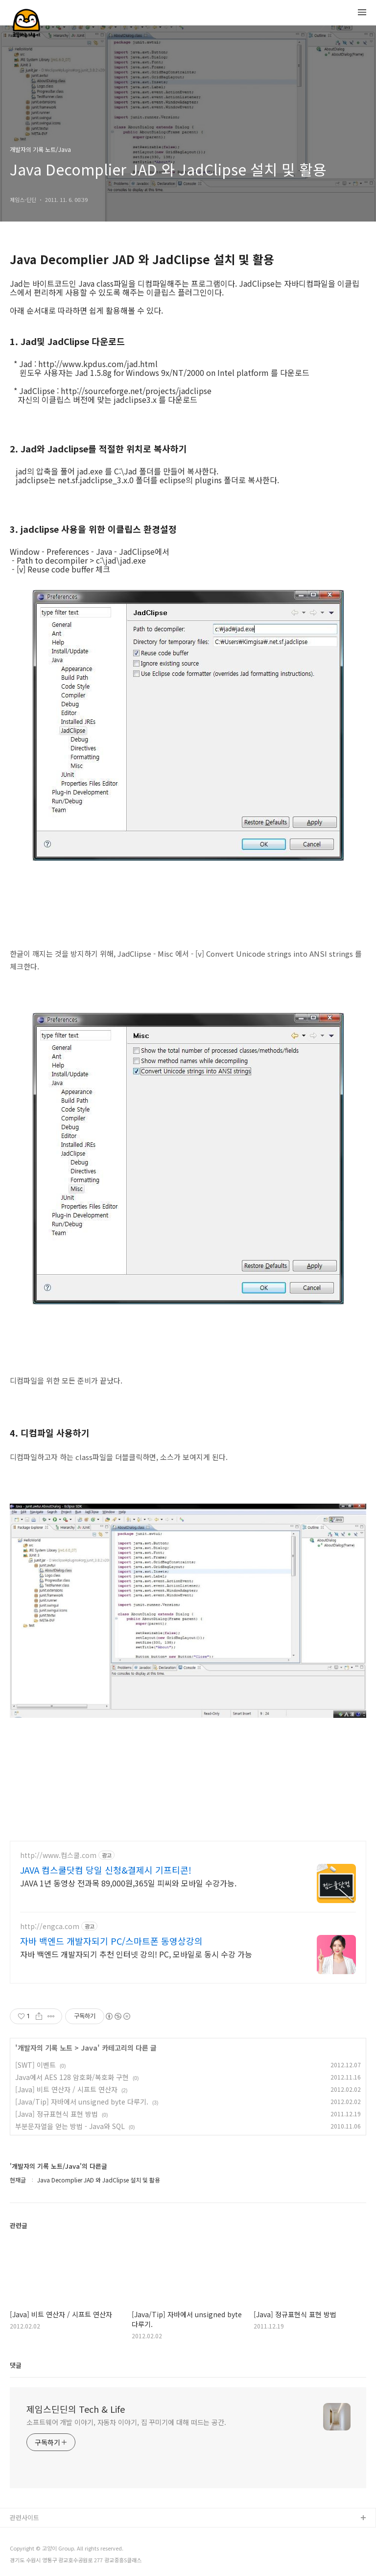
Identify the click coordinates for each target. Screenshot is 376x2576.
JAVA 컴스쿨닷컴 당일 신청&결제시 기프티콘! (105, 1870)
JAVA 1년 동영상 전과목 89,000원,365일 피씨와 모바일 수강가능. (128, 1882)
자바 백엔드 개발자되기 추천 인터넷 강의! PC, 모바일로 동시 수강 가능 (136, 1953)
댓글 (16, 2365)
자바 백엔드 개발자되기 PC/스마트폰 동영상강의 (111, 1941)
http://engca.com (49, 1926)
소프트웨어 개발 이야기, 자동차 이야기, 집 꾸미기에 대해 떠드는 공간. (126, 2422)
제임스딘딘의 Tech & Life (75, 2409)
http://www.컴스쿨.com (58, 1855)
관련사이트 (24, 2517)
